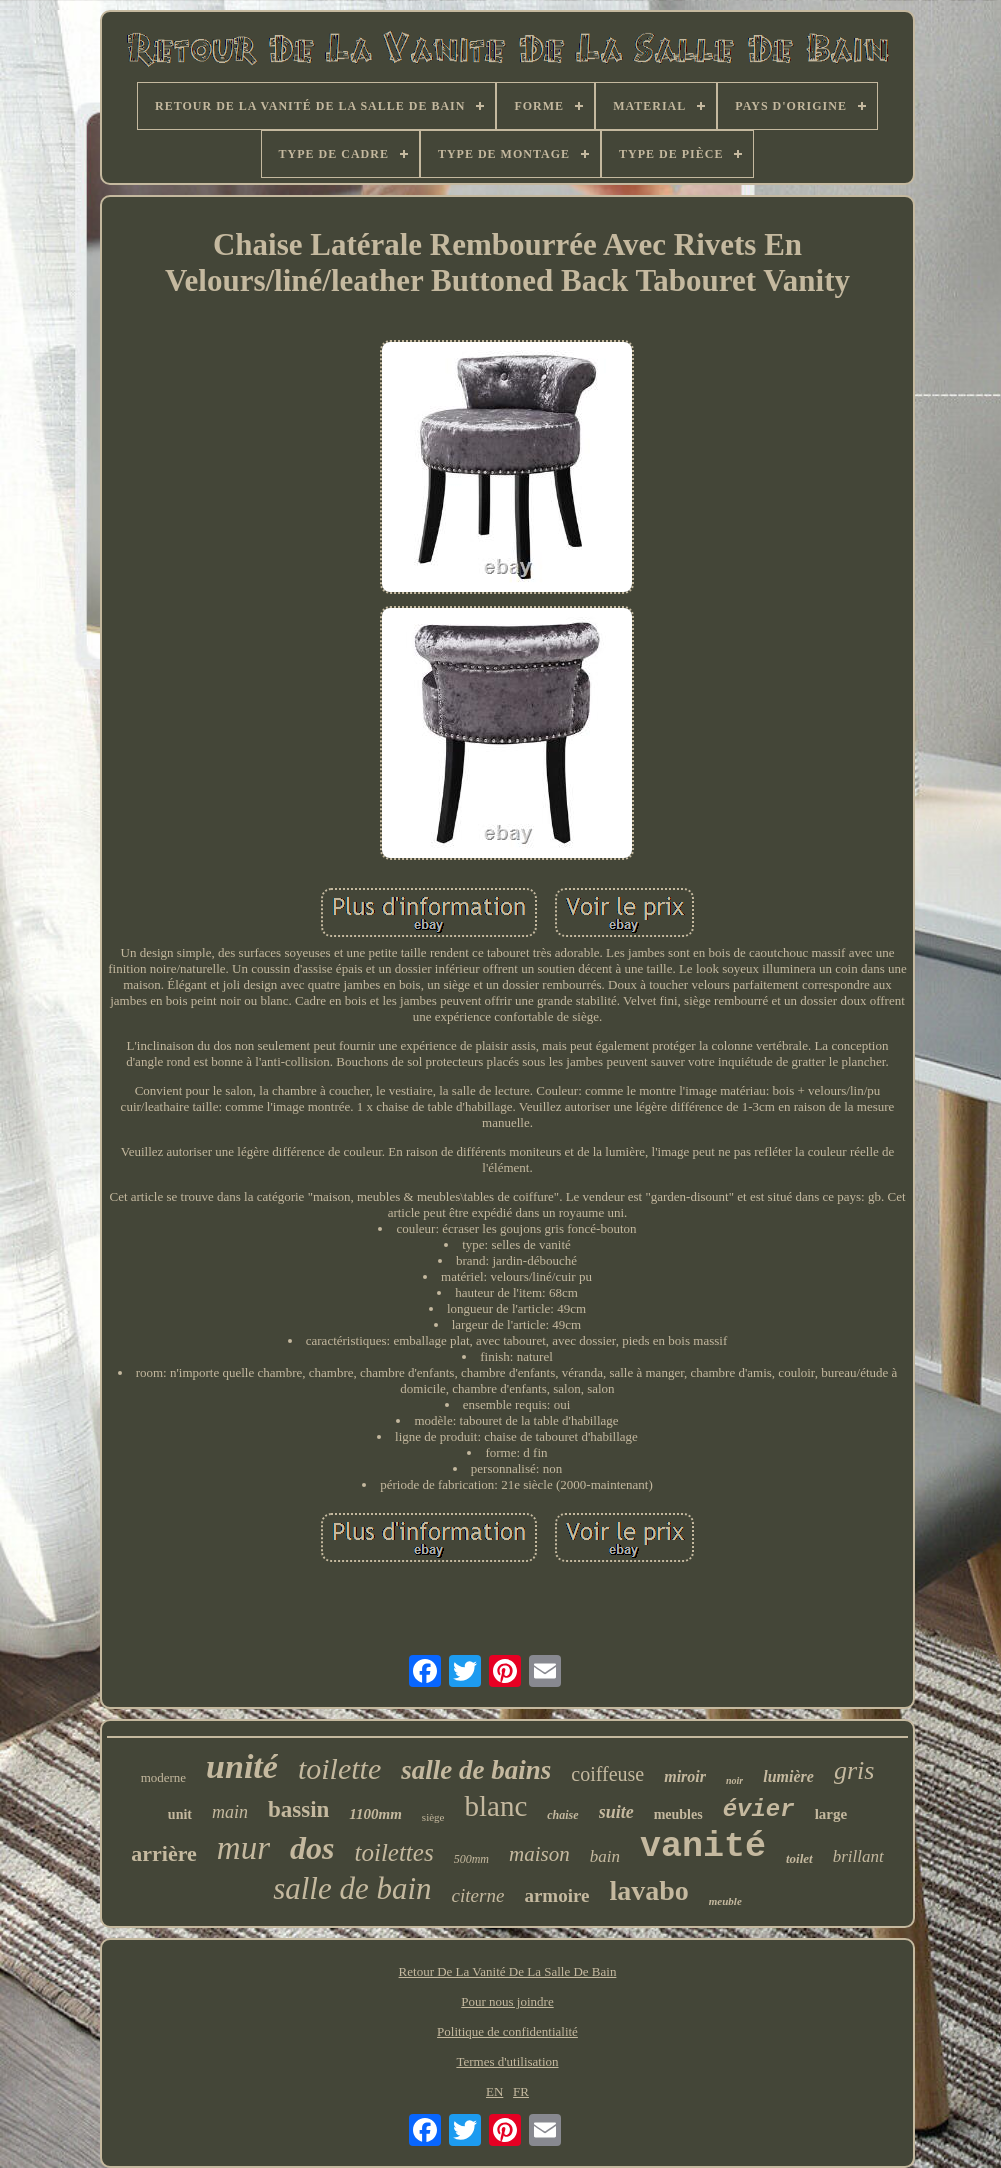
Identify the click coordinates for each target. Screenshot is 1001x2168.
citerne (478, 1895)
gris (854, 1770)
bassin (298, 1809)
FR (521, 2091)
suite (616, 1812)
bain (605, 1856)
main (230, 1812)
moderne (163, 1777)
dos (312, 1848)
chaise (562, 1815)
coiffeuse (607, 1774)
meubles (678, 1814)
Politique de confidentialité (507, 2031)
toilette (339, 1768)
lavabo (648, 1890)
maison (539, 1854)
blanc (495, 1806)
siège (433, 1817)
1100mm (375, 1814)
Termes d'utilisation (507, 2061)
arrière (164, 1853)
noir (734, 1780)
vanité (703, 1847)
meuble (725, 1901)
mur (243, 1848)
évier (759, 1809)
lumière (788, 1776)
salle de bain (352, 1888)
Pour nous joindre (507, 2001)
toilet (799, 1858)
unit (180, 1814)
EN (494, 2091)
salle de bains (476, 1770)
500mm (471, 1859)
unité (242, 1766)
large (831, 1814)
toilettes (393, 1852)
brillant (858, 1856)
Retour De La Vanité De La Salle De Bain (508, 1971)
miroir (685, 1776)
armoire (556, 1895)
